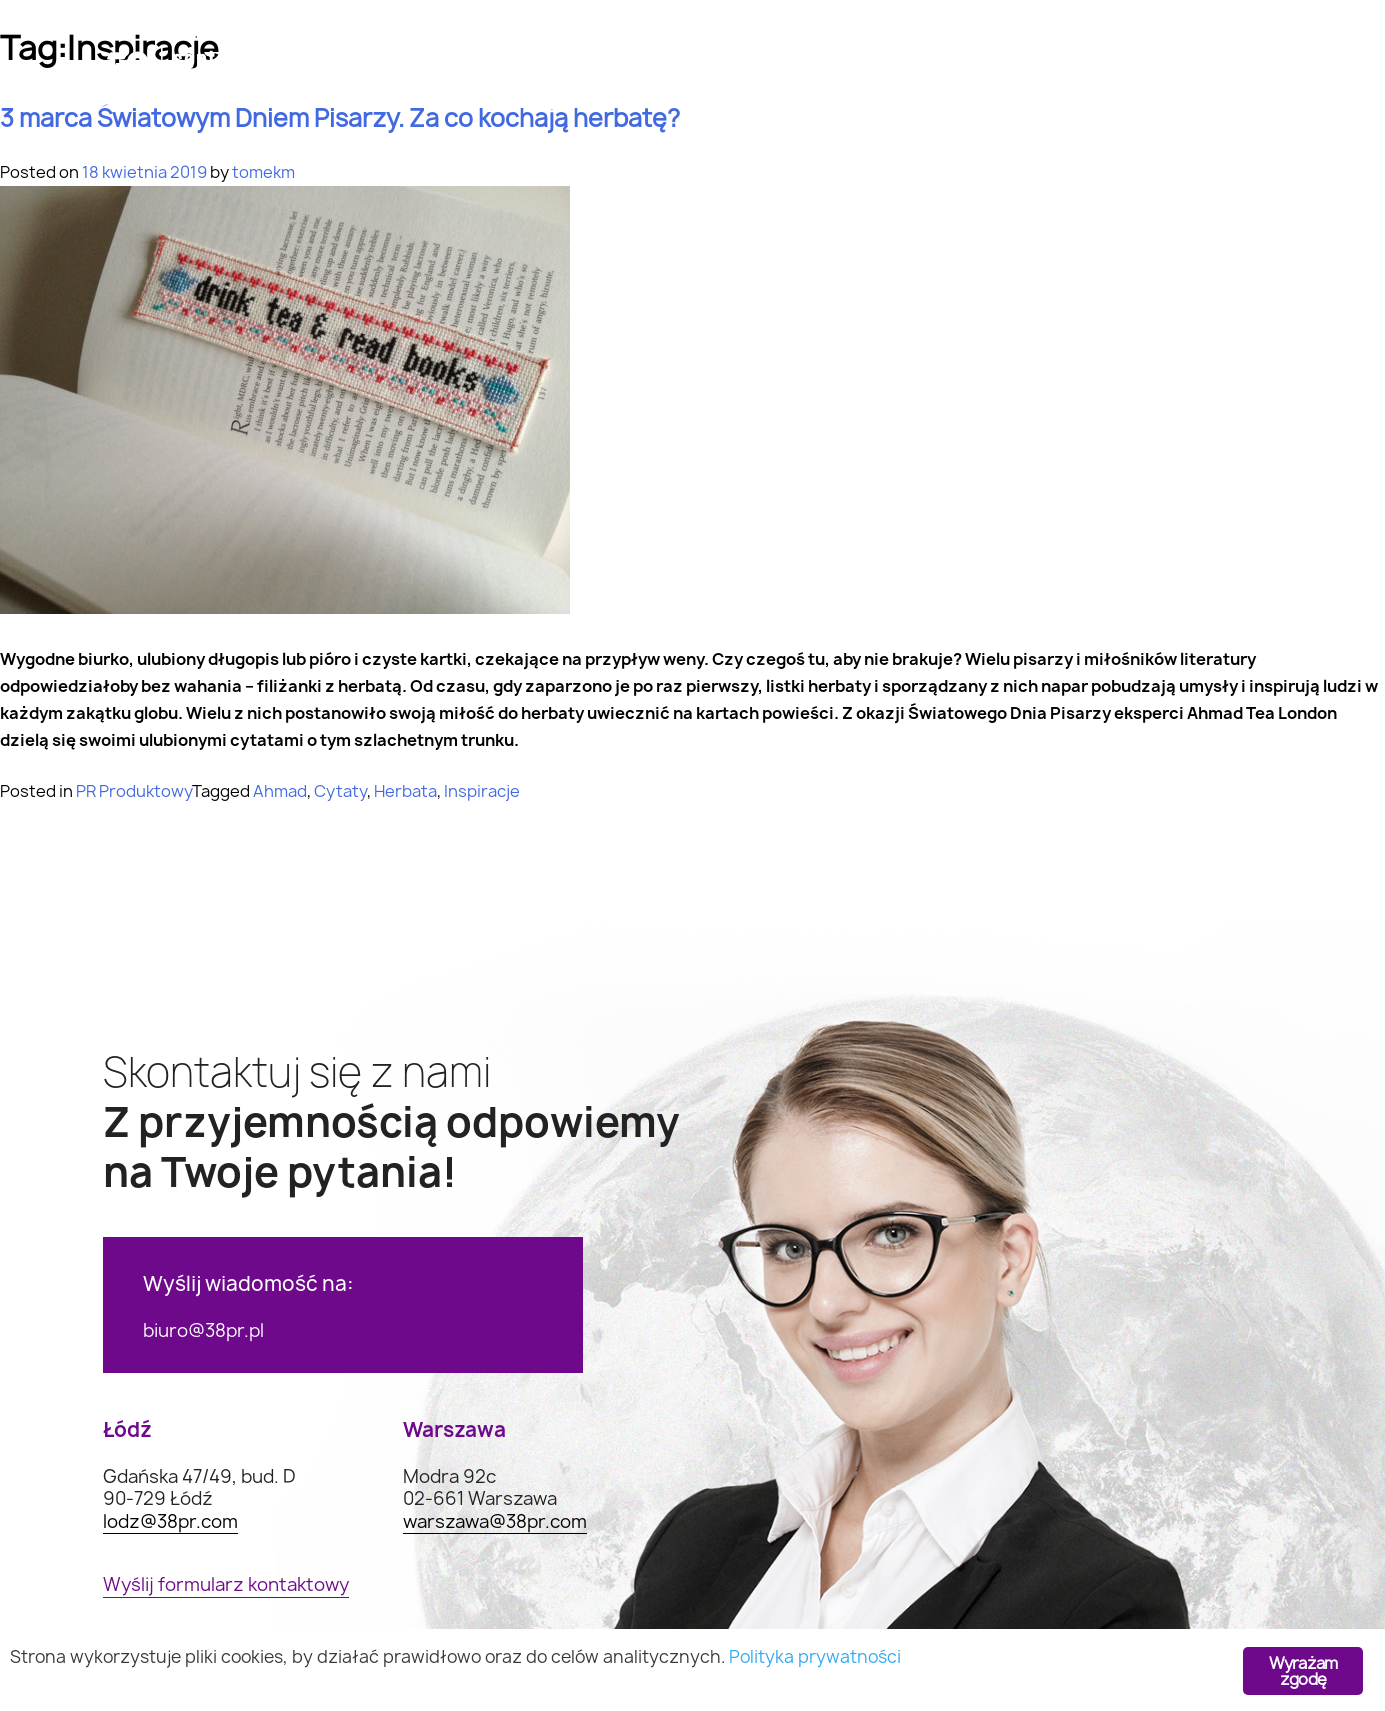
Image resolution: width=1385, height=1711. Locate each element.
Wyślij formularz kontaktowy (226, 1585)
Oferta (469, 75)
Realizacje (836, 75)
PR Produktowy (134, 791)
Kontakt (1159, 75)
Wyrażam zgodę (1303, 1671)
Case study (645, 75)
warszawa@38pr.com (495, 1522)
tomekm (263, 172)
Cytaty (340, 791)
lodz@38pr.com (170, 1522)
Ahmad (280, 791)
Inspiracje (482, 791)
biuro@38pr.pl (203, 1330)
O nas (1002, 75)
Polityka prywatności (815, 1656)
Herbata (405, 791)
